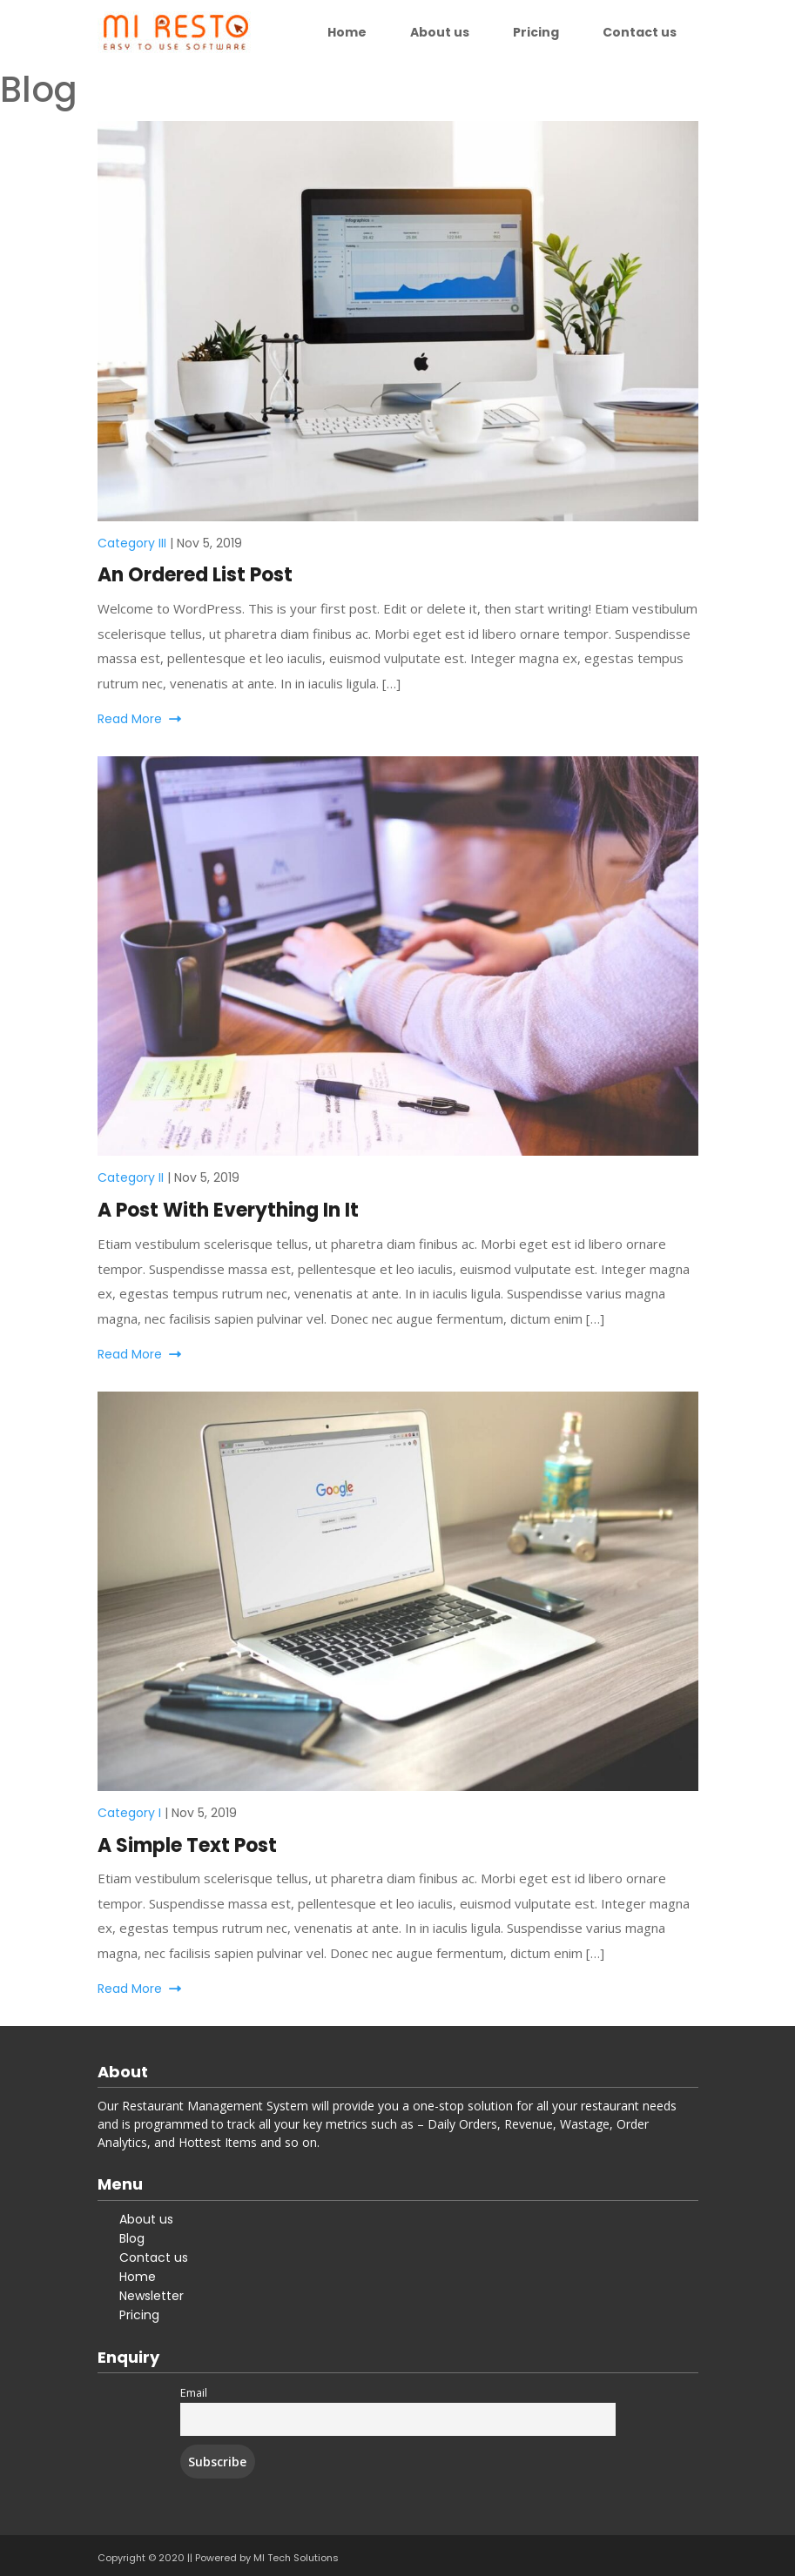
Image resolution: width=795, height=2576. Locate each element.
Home (347, 32)
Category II (131, 1177)
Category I (129, 1812)
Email (193, 2392)
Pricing (536, 32)
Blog (132, 2238)
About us (439, 32)
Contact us (640, 32)
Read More (139, 719)
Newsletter (151, 2295)
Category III (132, 543)
